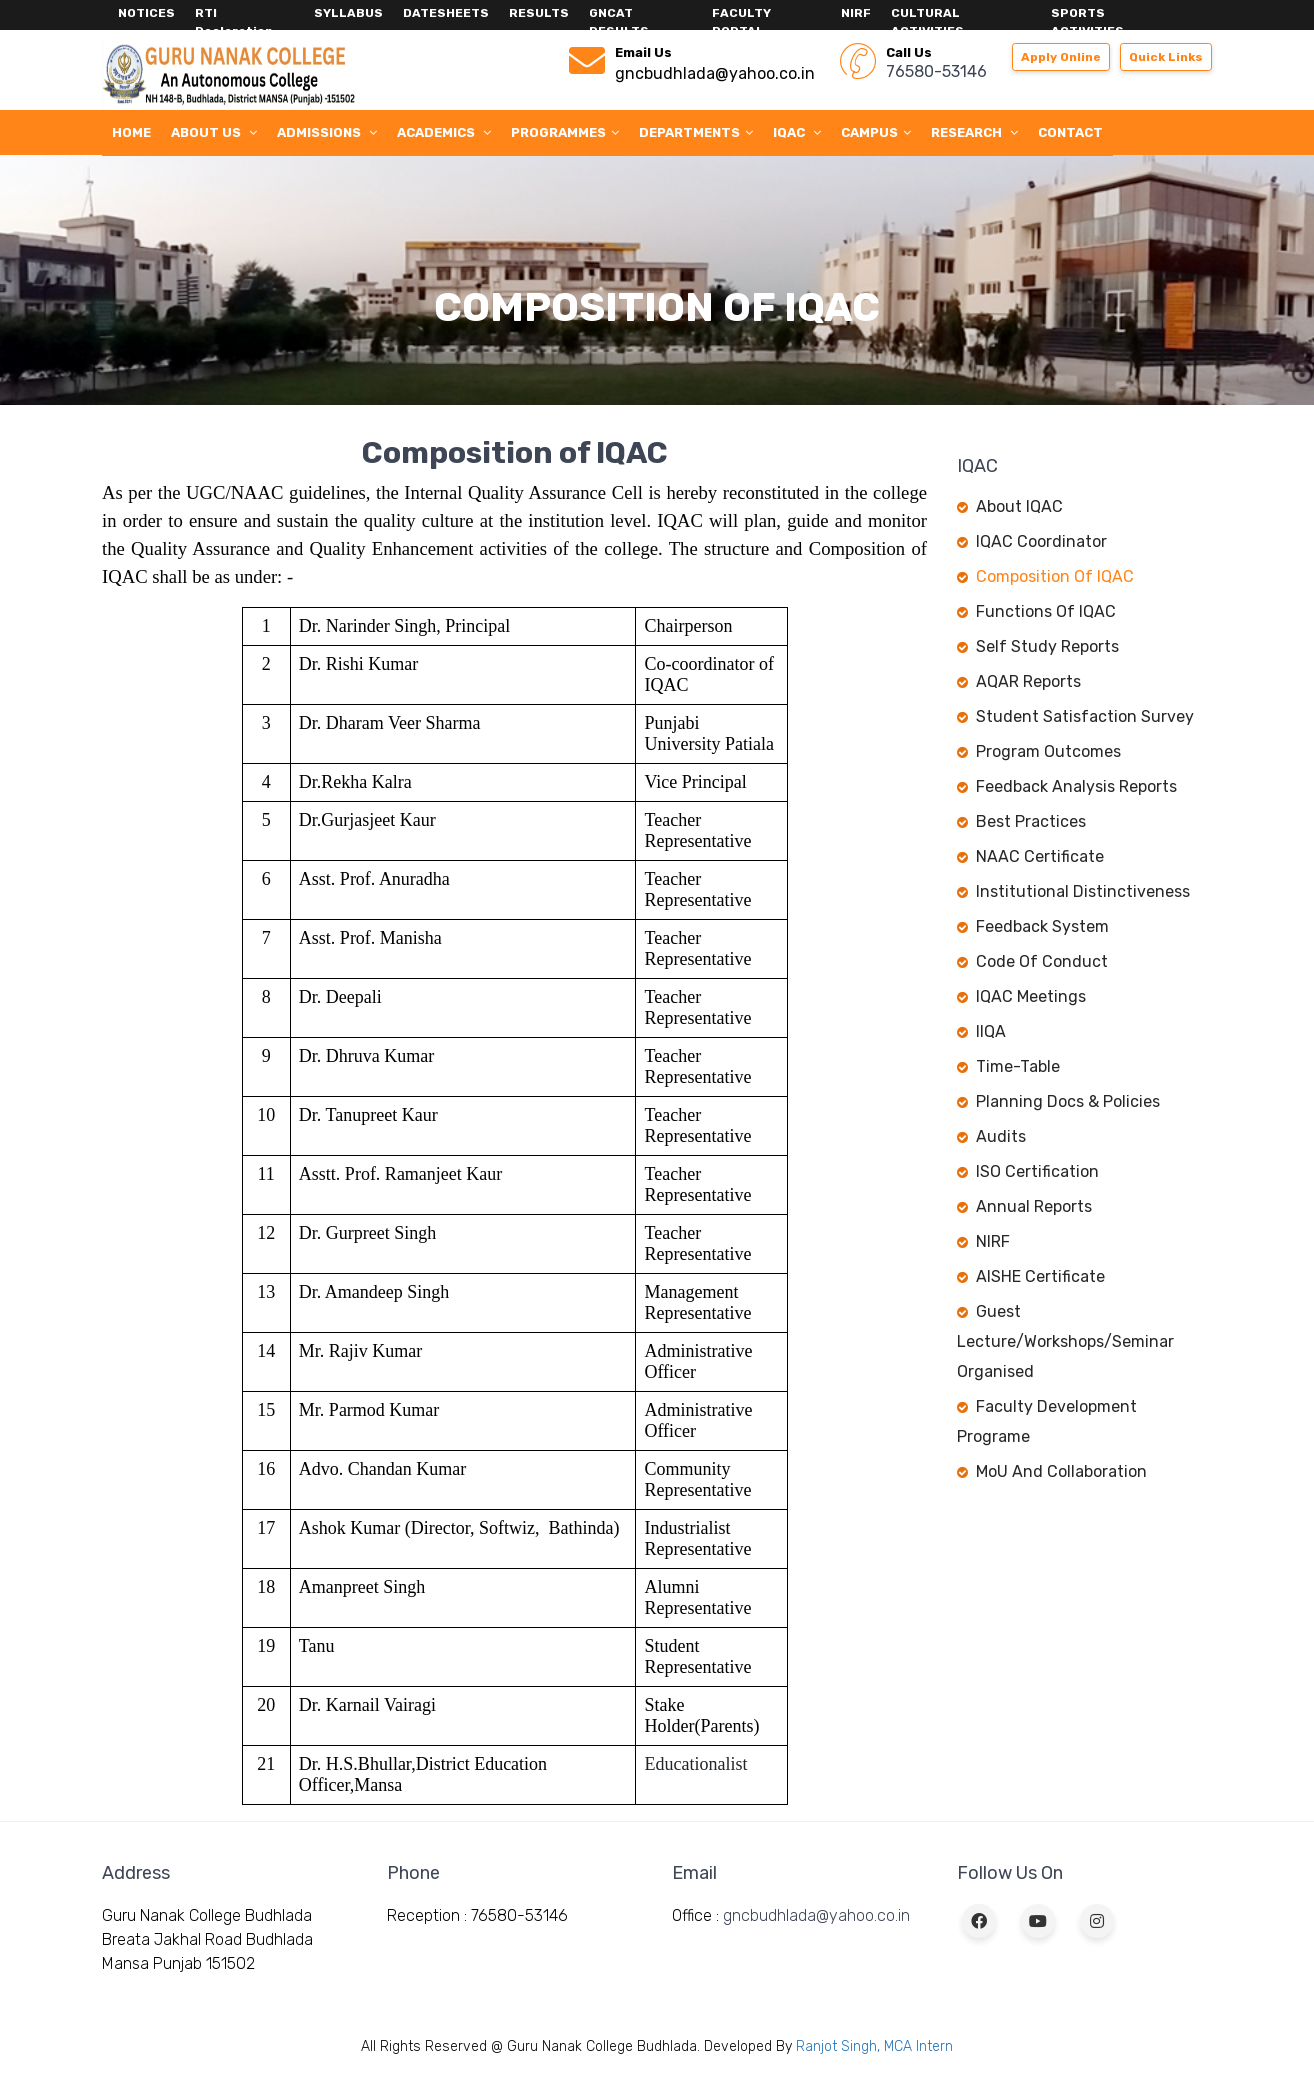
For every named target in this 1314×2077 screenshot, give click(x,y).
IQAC (797, 132)
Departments (696, 132)
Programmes (565, 132)
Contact (1070, 132)
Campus (876, 132)
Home (131, 132)
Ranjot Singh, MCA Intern (874, 2046)
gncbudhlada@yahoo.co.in (816, 1915)
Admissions (327, 132)
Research (974, 132)
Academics (444, 132)
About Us (214, 132)
